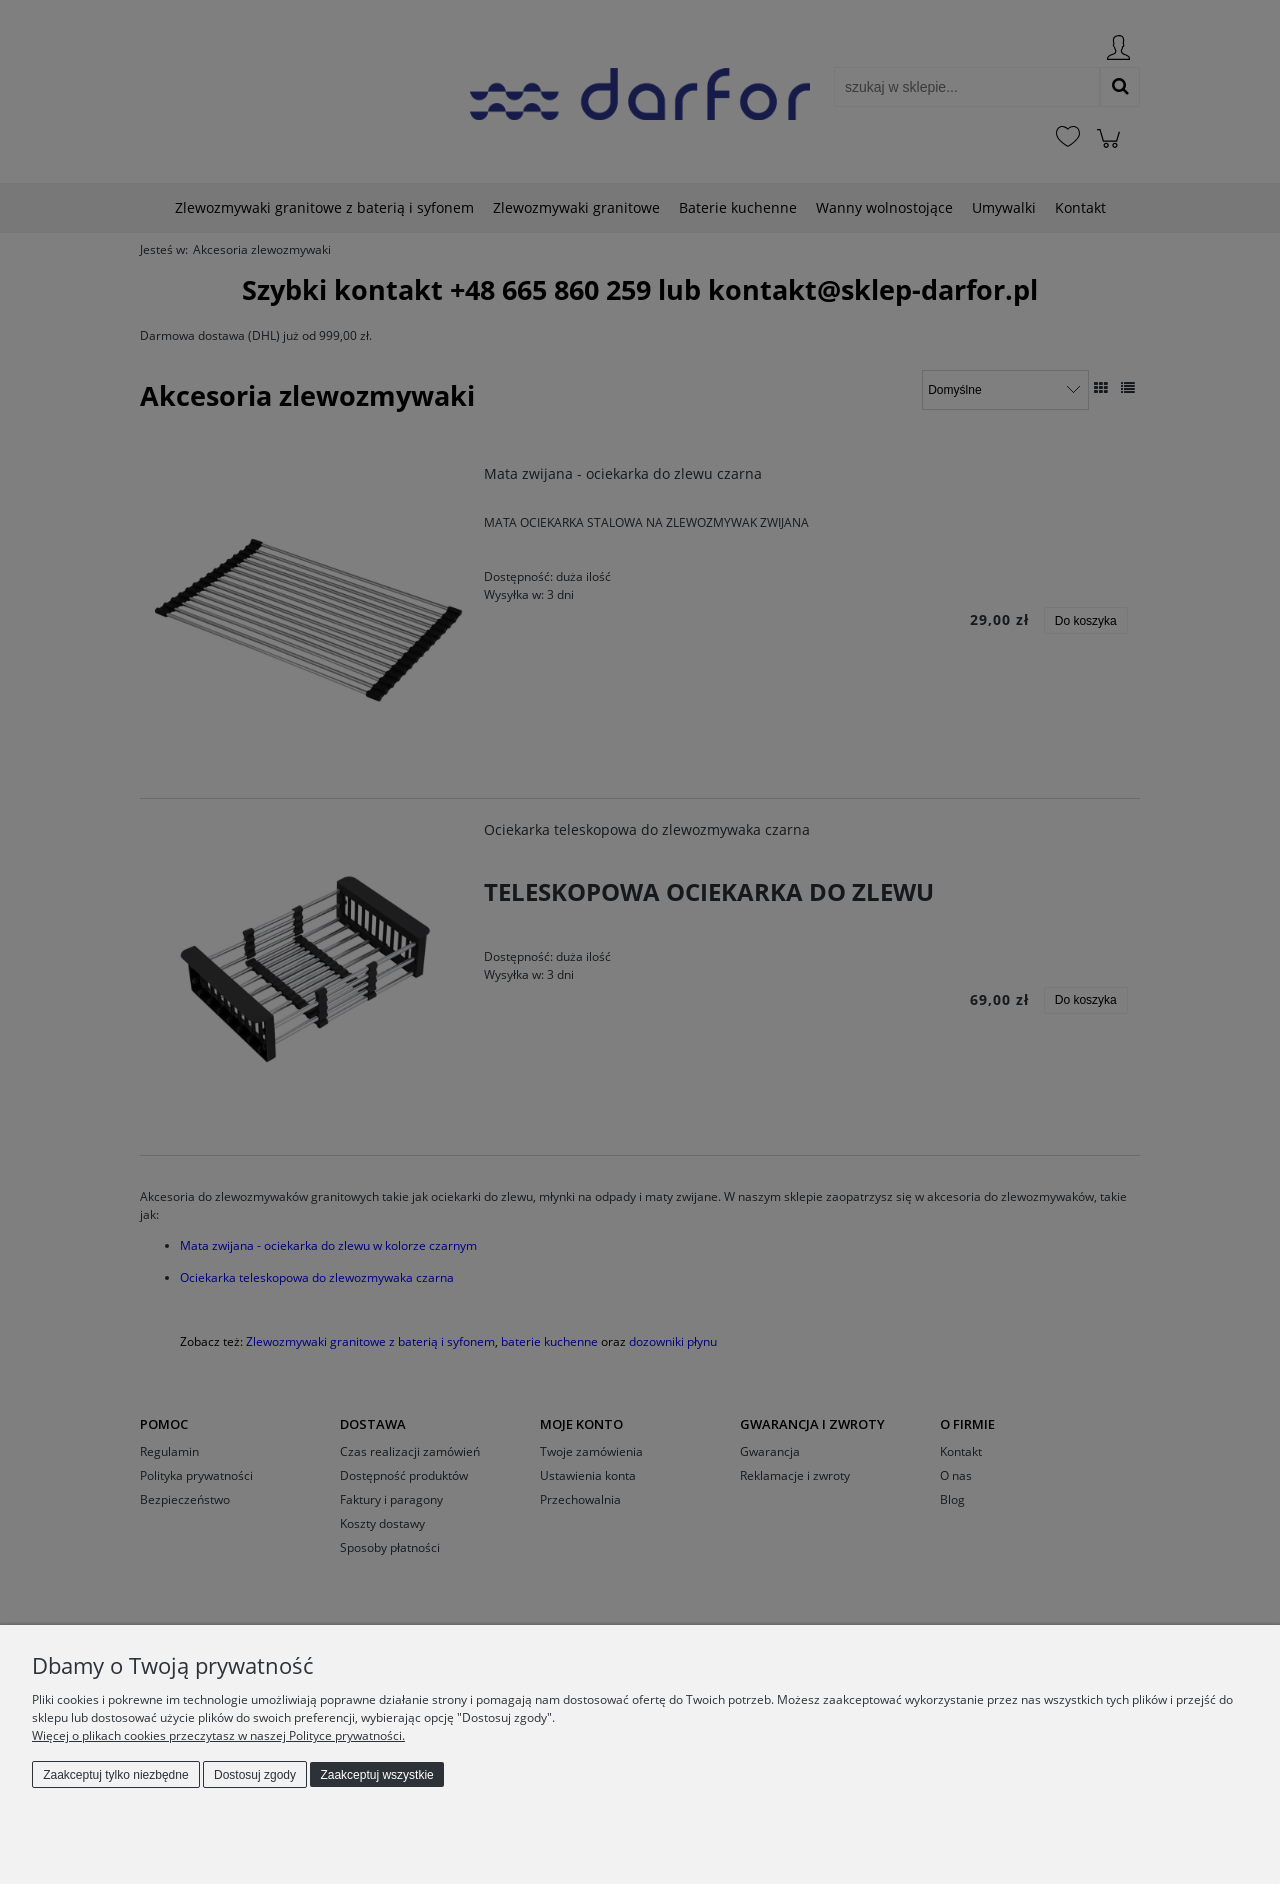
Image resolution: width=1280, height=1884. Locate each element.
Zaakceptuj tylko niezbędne (115, 1775)
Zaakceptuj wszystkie (376, 1775)
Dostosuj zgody (255, 1775)
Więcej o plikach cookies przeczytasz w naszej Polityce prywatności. (218, 1735)
